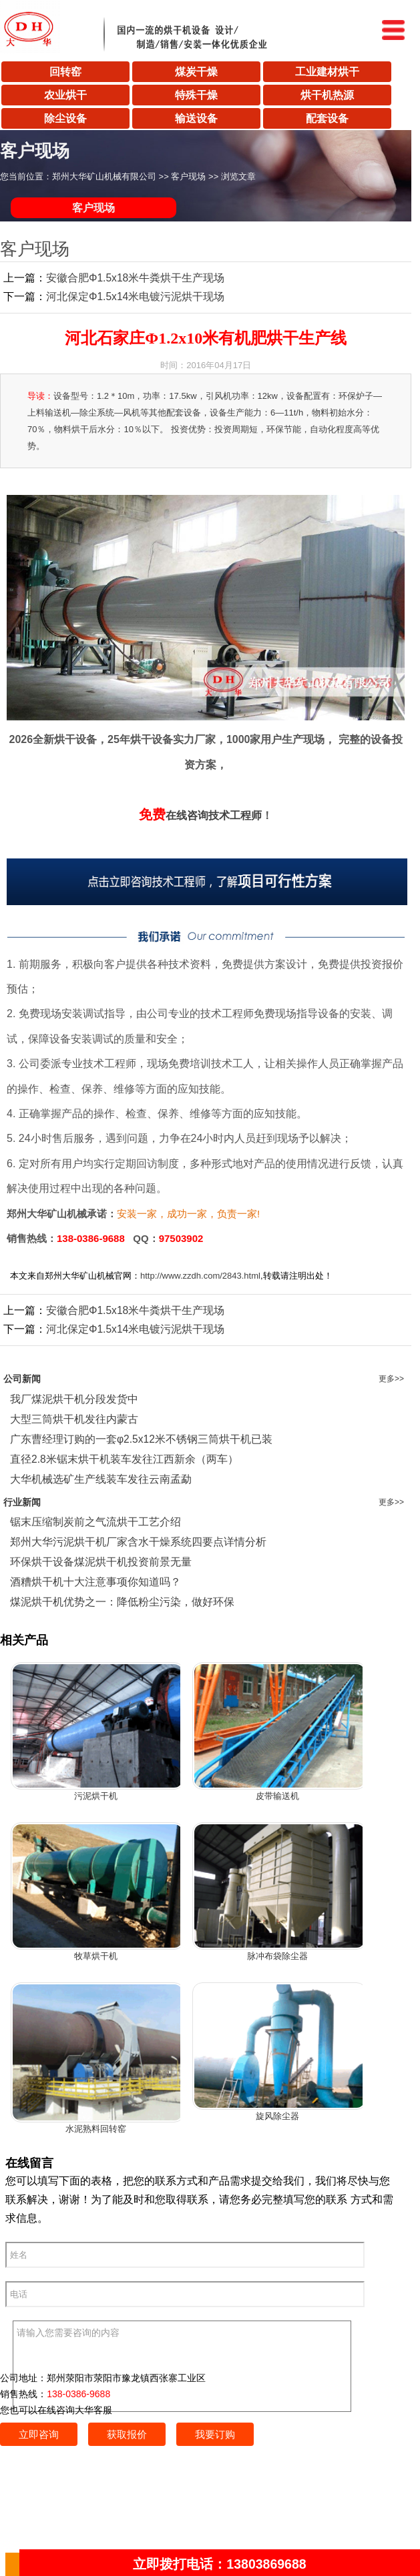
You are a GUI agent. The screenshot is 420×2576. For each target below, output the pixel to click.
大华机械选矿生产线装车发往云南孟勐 (101, 1479)
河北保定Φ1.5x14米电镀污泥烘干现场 (135, 296)
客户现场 (188, 176)
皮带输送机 (277, 1796)
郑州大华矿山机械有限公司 (104, 176)
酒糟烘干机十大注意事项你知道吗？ (95, 1581)
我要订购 (215, 2434)
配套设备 (327, 118)
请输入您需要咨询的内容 (182, 2366)
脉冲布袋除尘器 (277, 1956)
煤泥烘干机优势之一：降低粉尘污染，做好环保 (122, 1601)
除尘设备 (65, 118)
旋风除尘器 (277, 2116)
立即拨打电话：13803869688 (219, 2564)
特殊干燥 (196, 95)
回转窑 (65, 71)
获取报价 (127, 2434)
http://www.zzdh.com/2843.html (200, 1276)
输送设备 (196, 118)
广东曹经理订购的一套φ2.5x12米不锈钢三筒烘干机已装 (141, 1439)
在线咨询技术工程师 (200, 815)
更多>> (391, 1378)
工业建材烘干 (327, 71)
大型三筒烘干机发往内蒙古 (74, 1419)
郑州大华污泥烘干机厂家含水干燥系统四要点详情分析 (138, 1541)
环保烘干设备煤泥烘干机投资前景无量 (101, 1561)
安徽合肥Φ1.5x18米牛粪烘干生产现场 (135, 277)
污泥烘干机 (96, 1796)
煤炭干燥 (196, 71)
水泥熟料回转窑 (95, 2129)
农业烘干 (65, 95)
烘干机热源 (327, 95)
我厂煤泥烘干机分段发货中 (74, 1399)
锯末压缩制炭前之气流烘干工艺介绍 (95, 1521)
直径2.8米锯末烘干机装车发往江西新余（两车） (124, 1459)
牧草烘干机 (96, 1956)
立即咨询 (39, 2434)
